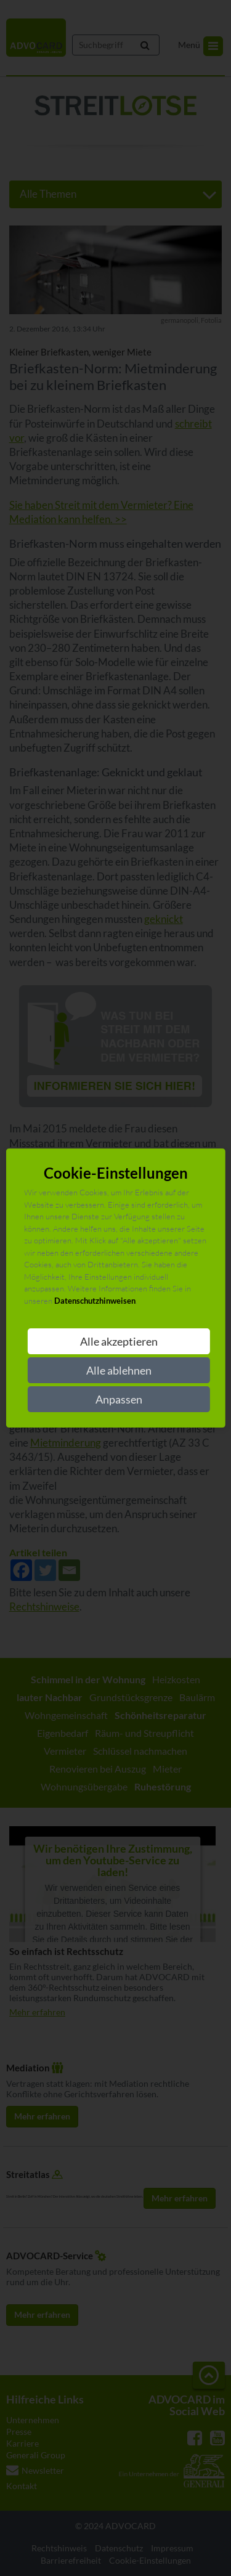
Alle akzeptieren (119, 1341)
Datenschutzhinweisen (95, 1301)
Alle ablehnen (119, 1370)
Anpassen (118, 1399)
